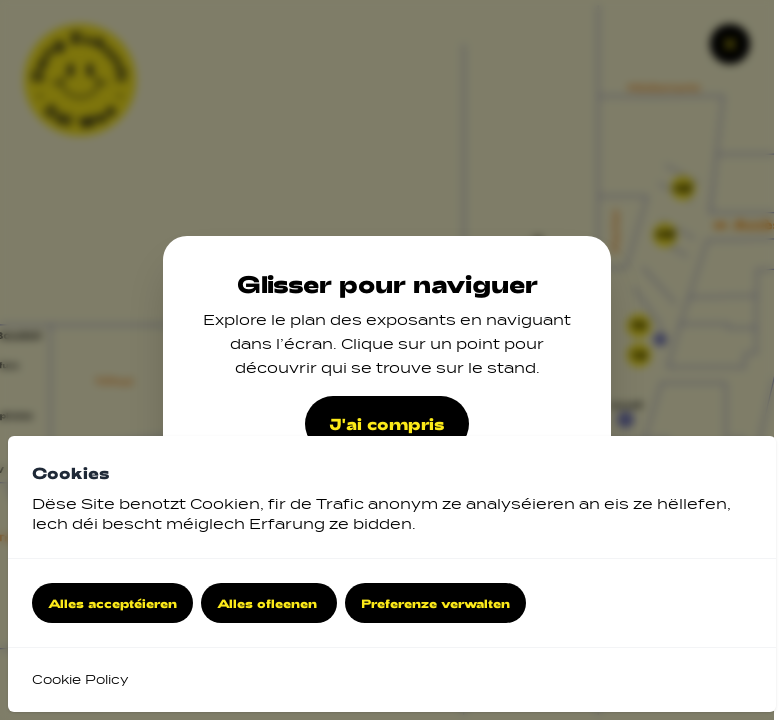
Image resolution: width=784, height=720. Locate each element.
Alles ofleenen (269, 603)
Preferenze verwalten (435, 603)
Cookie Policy (80, 679)
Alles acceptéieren (112, 603)
